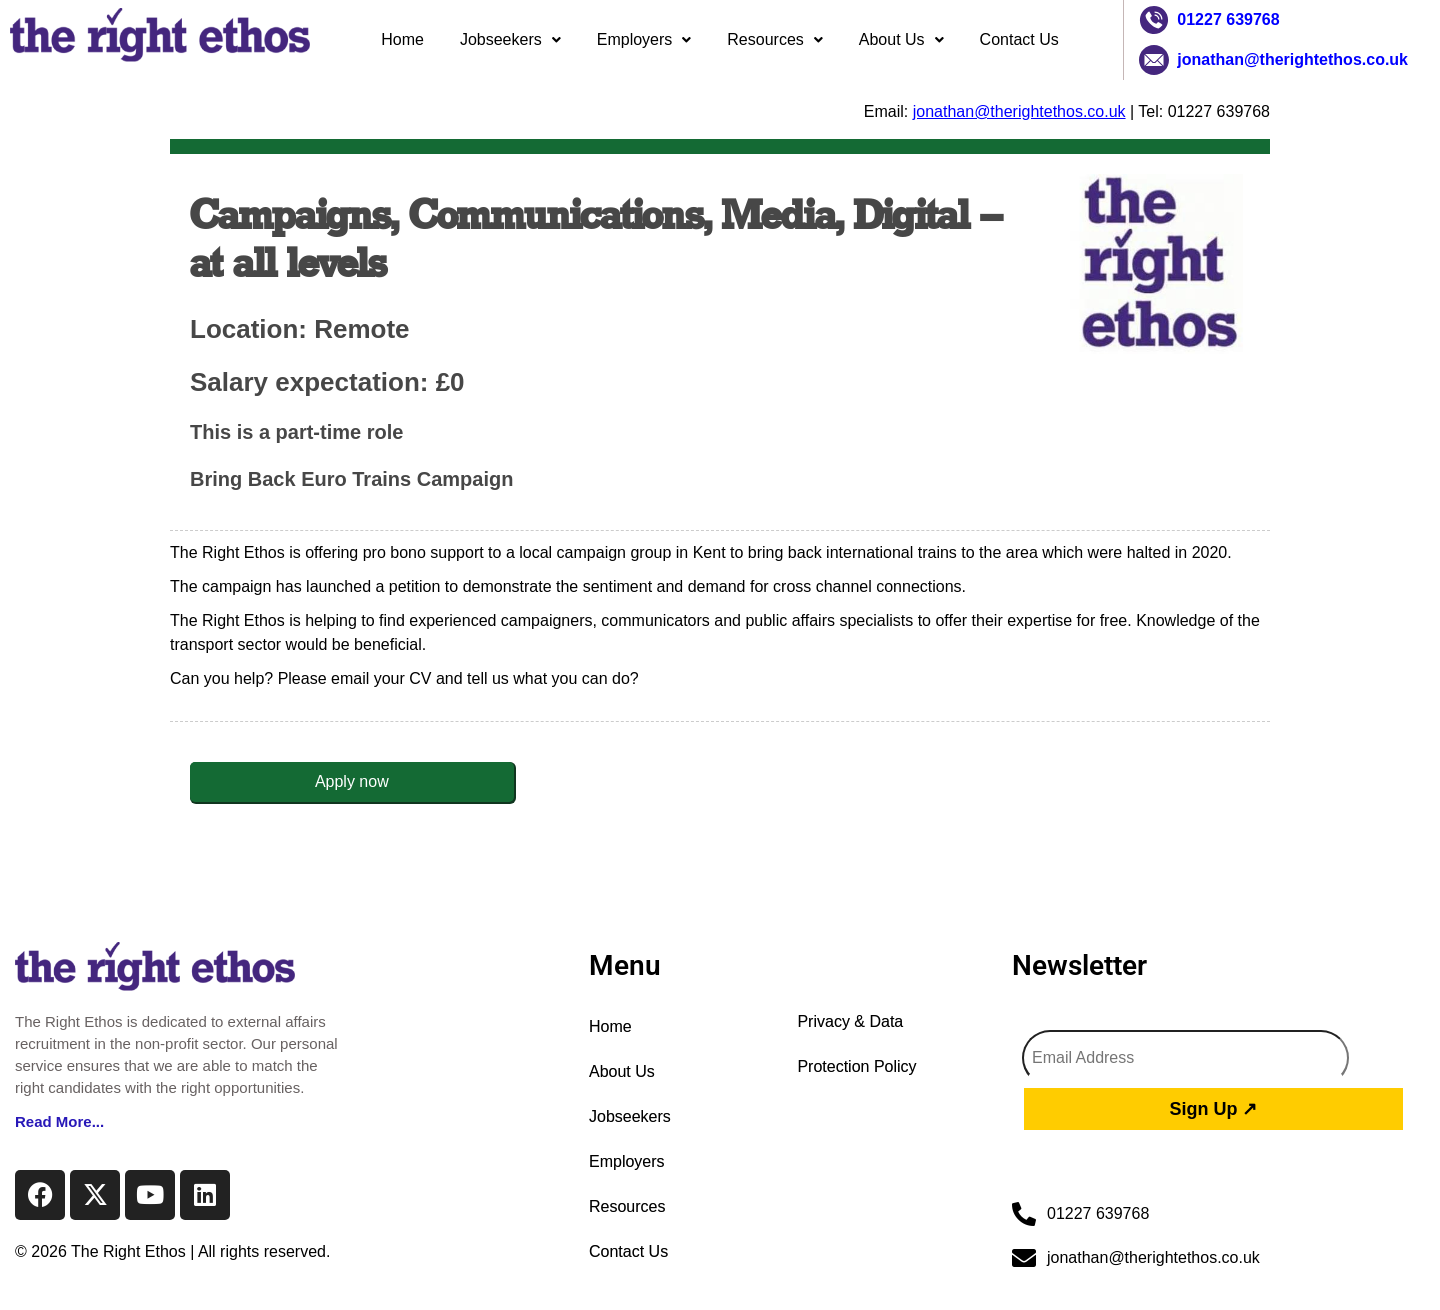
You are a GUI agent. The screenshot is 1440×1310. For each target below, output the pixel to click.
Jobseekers (510, 39)
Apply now (352, 781)
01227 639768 (1228, 19)
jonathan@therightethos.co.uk (1292, 59)
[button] (510, 40)
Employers (644, 39)
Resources (774, 39)
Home (402, 39)
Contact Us (1019, 39)
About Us (901, 39)
